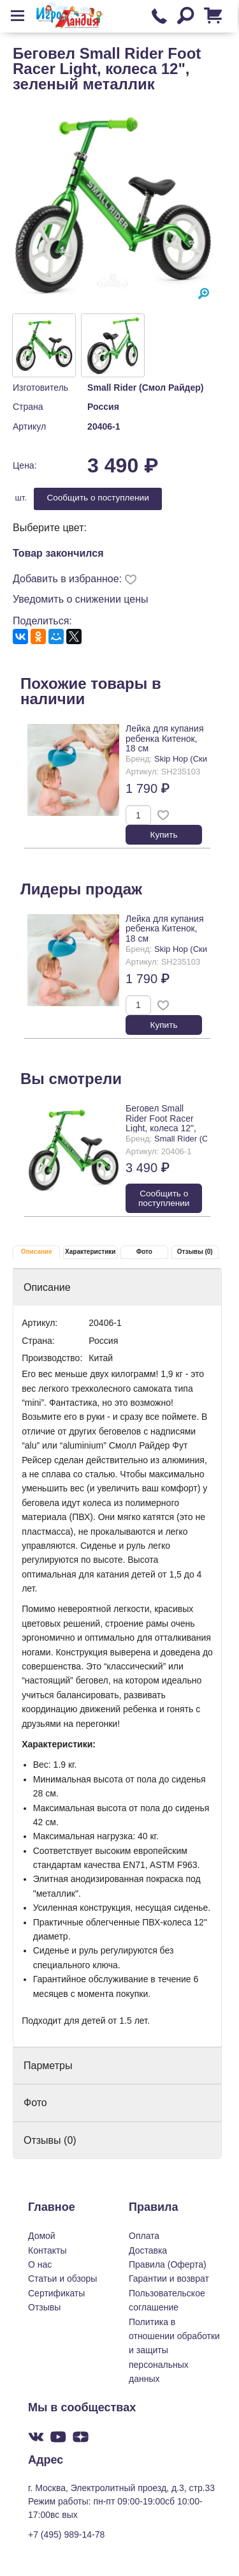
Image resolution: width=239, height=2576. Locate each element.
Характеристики (90, 1251)
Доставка (148, 2250)
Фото (144, 1251)
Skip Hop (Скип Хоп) (192, 759)
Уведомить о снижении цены (80, 599)
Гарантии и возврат (169, 2278)
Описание (36, 1251)
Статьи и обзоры (62, 2278)
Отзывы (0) (195, 1251)
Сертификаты (56, 2293)
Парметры (48, 2065)
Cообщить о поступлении (97, 497)
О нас (40, 2264)
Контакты (47, 2250)
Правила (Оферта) (167, 2264)
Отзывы (44, 2307)
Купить (164, 835)
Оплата (144, 2236)
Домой (41, 2236)
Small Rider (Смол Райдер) (145, 387)
